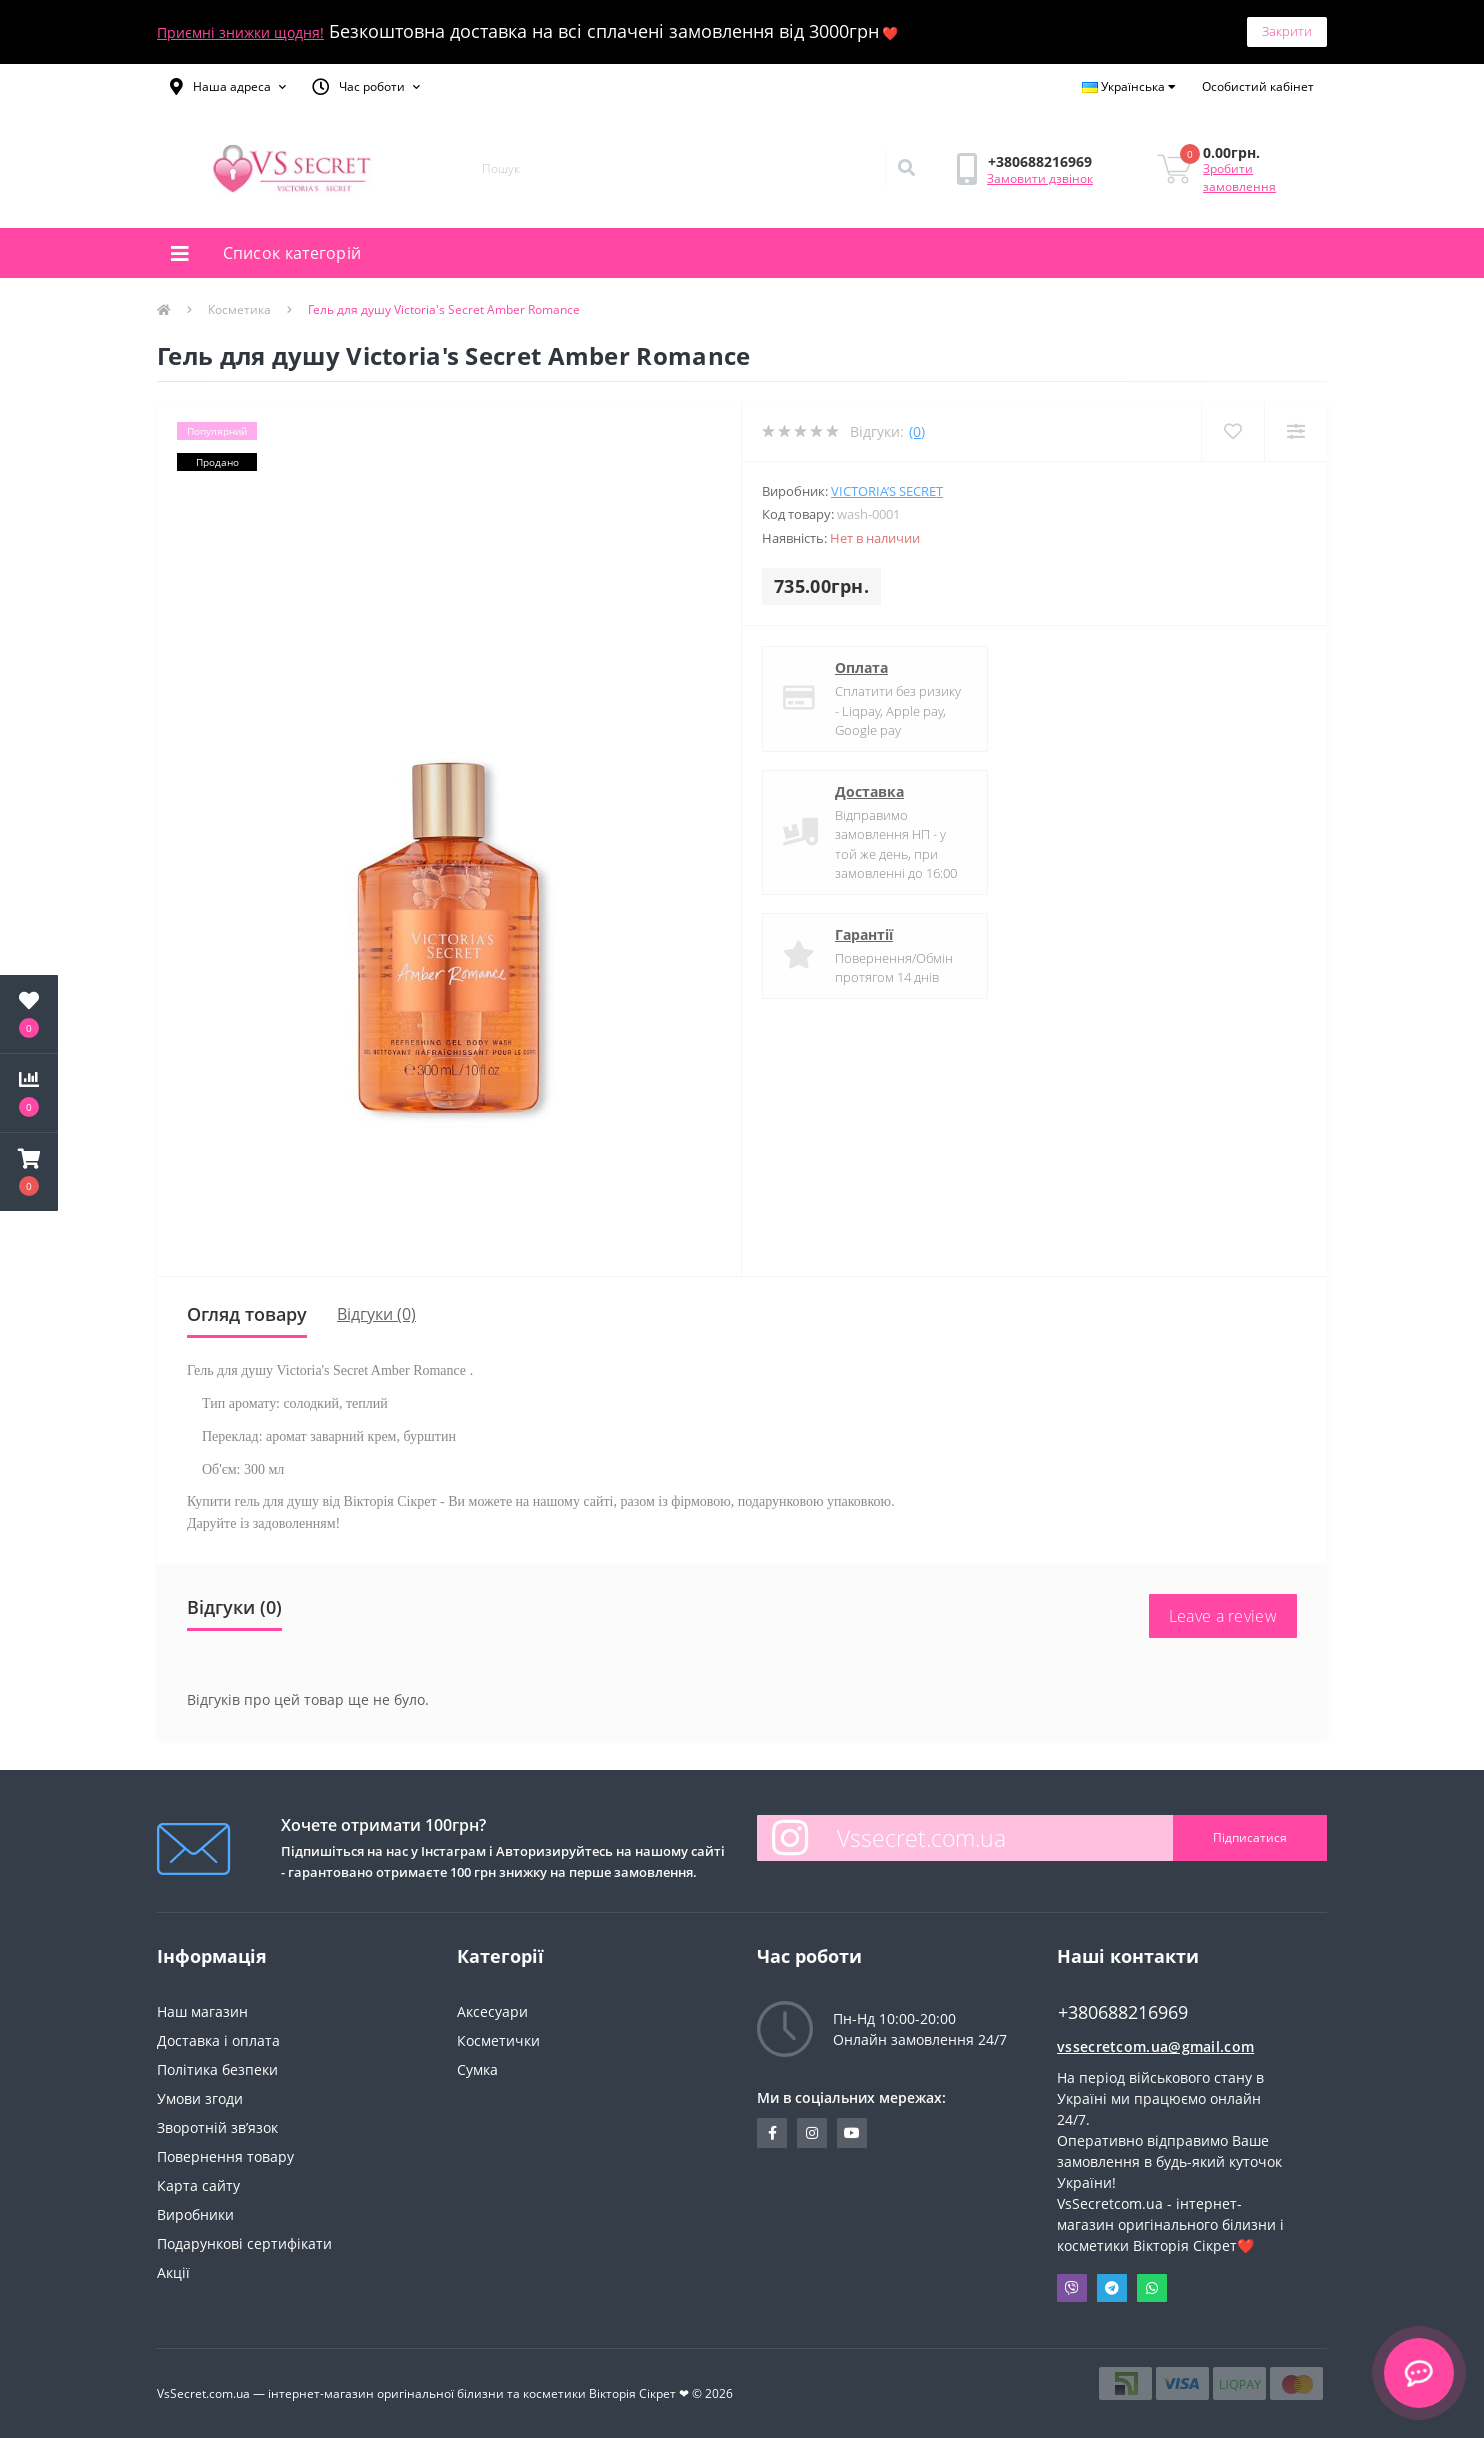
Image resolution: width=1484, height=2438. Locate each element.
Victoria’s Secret (887, 491)
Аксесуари (492, 2011)
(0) (917, 431)
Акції (173, 2272)
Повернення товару (225, 2156)
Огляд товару (247, 1314)
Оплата (861, 667)
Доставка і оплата (218, 2040)
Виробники (195, 2214)
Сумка (477, 2069)
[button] (228, 87)
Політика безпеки (217, 2069)
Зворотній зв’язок (217, 2127)
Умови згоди (200, 2098)
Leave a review (1223, 1616)
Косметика (239, 309)
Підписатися (1250, 1837)
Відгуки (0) (376, 1314)
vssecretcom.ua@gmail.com (1155, 2046)
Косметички (498, 2040)
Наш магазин (202, 2011)
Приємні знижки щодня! (240, 32)
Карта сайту (198, 2185)
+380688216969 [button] (1123, 2012)
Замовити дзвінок (1040, 178)
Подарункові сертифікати (244, 2243)
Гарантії (864, 934)
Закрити (1287, 31)
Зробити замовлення (1239, 177)
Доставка (869, 791)
